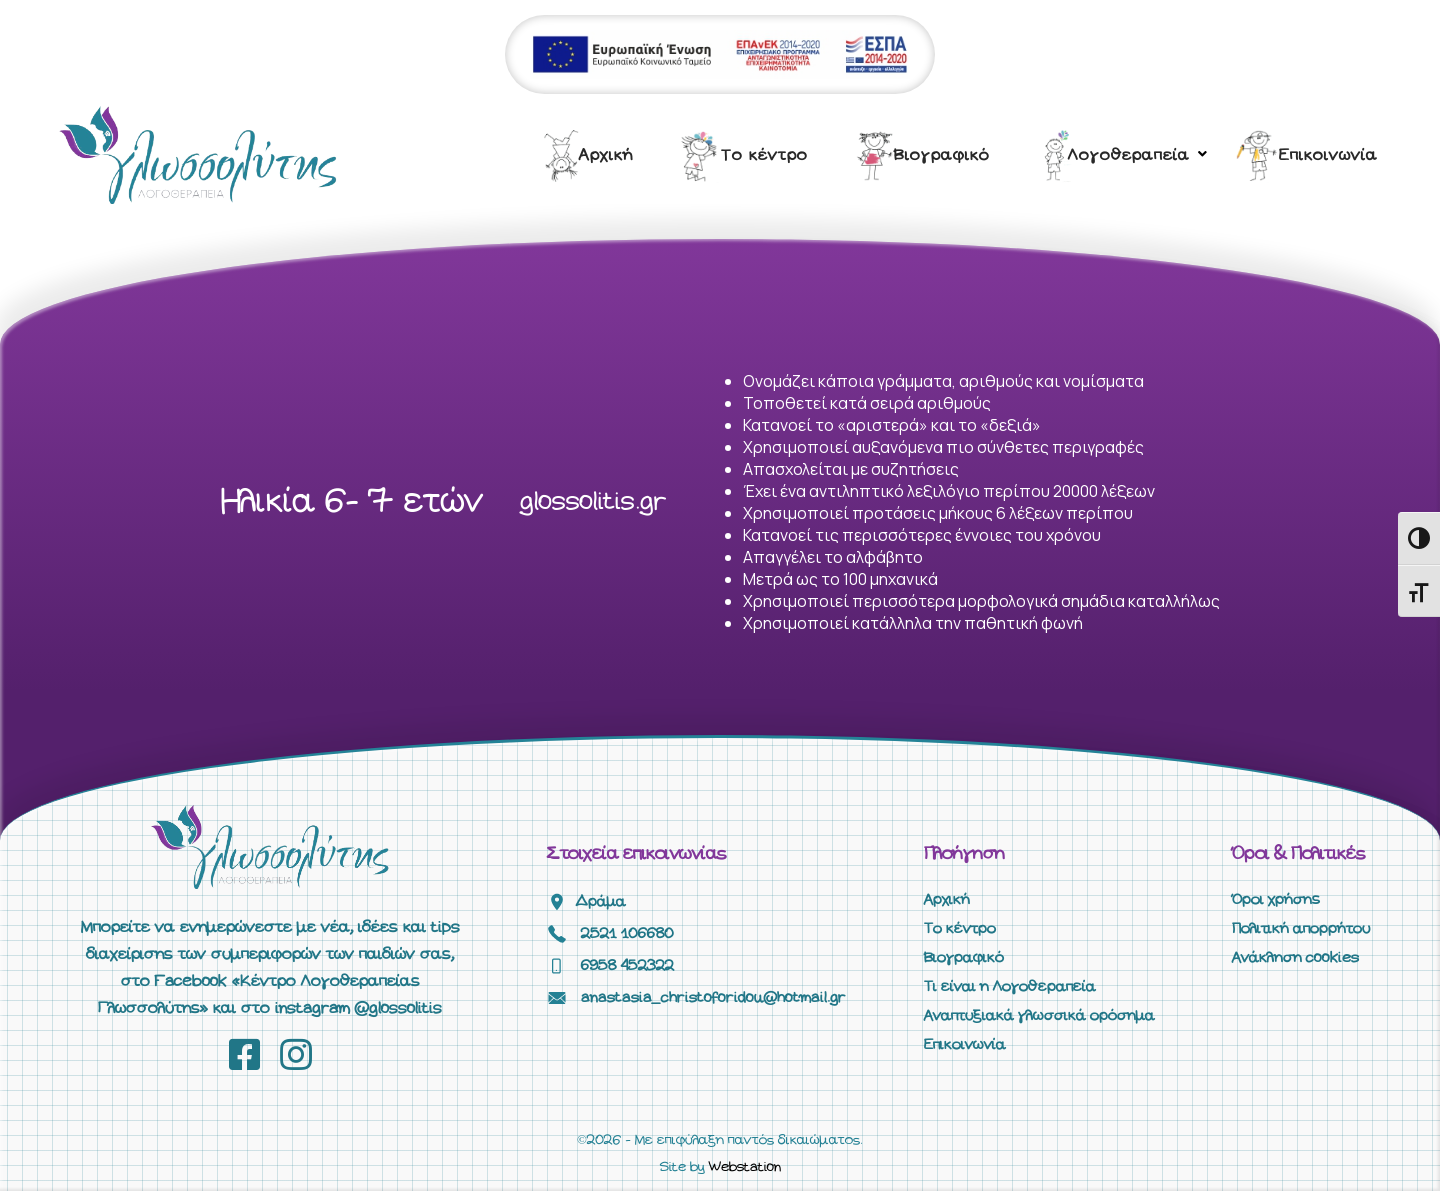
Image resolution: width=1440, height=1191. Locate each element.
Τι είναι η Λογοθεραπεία (1010, 987)
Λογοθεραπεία (1129, 155)
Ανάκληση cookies (1295, 958)
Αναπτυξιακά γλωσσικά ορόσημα (1039, 1016)
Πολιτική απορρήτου (1301, 929)
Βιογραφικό (942, 155)
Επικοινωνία (1328, 155)
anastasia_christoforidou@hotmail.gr (713, 998)
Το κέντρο (764, 155)
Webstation (745, 1167)
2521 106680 (627, 934)
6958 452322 (627, 966)
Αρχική (606, 155)
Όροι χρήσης (1276, 900)
